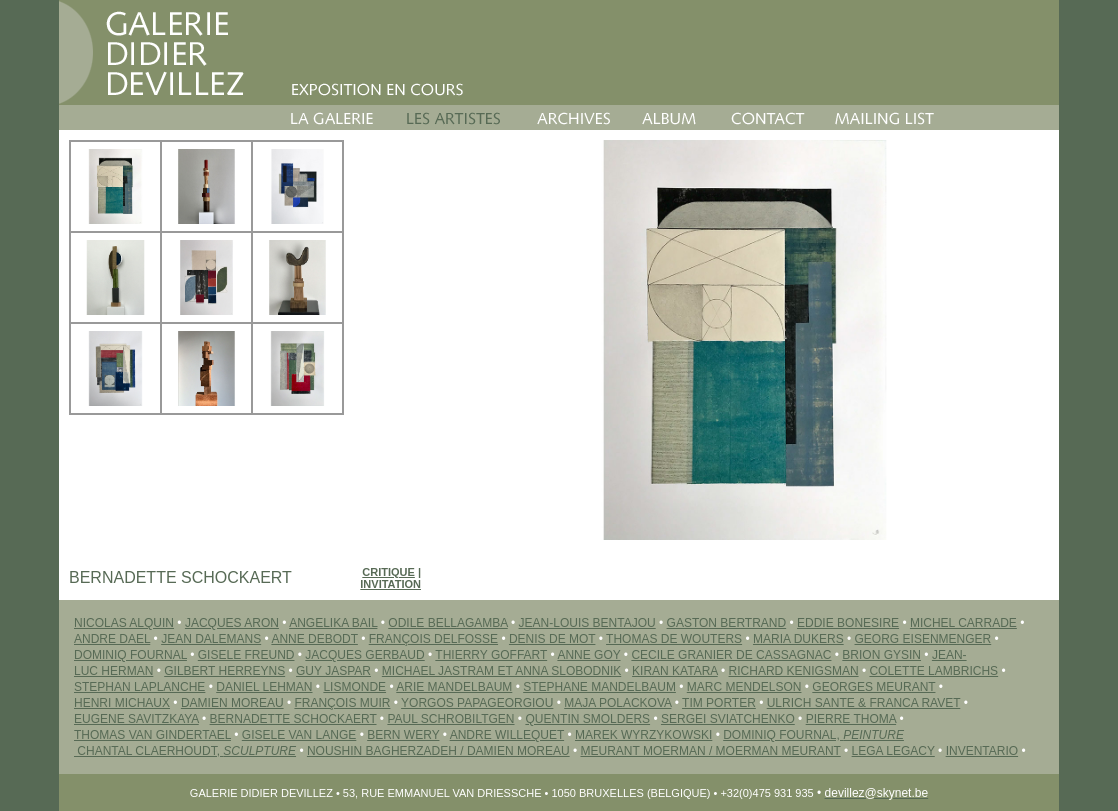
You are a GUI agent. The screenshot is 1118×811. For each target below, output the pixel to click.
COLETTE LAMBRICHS (933, 671)
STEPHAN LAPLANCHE (139, 687)
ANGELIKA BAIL (333, 623)
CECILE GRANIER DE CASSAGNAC (731, 655)
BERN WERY (403, 735)
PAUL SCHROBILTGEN (450, 719)
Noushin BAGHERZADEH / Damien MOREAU (438, 751)
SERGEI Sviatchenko (728, 719)
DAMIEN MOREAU (232, 703)
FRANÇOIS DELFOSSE (433, 639)
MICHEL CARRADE (963, 623)
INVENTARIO (982, 751)
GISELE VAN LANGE (299, 735)
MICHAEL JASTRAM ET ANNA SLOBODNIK (501, 671)
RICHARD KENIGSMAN (794, 671)
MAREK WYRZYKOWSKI (643, 735)
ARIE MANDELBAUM (454, 687)
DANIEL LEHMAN (264, 687)
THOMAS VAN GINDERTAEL (152, 735)
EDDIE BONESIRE (848, 623)
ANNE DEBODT (314, 639)
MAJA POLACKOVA (617, 703)
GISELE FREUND (246, 655)
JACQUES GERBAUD (364, 655)
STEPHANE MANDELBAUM (599, 687)
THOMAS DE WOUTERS (674, 639)
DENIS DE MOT (552, 639)
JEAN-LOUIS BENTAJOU (587, 623)
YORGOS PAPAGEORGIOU (477, 703)
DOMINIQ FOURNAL (130, 655)
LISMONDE (354, 687)
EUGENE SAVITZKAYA (136, 719)
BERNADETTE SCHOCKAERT (293, 719)
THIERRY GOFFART (491, 655)
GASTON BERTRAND (727, 623)
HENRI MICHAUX (122, 703)
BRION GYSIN (881, 655)
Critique (388, 572)
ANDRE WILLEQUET (507, 735)
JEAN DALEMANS (211, 639)
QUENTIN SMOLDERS (587, 719)
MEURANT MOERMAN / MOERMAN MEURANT (711, 751)
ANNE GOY (588, 655)
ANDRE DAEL (112, 639)
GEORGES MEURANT (873, 687)
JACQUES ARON (232, 623)
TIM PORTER (719, 703)
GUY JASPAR (333, 671)
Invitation (390, 584)
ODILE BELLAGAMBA (447, 623)
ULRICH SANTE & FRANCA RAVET (864, 703)
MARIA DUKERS (798, 639)
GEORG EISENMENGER (923, 639)
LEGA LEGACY (893, 751)
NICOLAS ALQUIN (124, 623)
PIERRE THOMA (851, 719)
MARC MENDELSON (744, 687)
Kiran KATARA (675, 671)
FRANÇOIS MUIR (342, 703)
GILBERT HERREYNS (224, 671)
